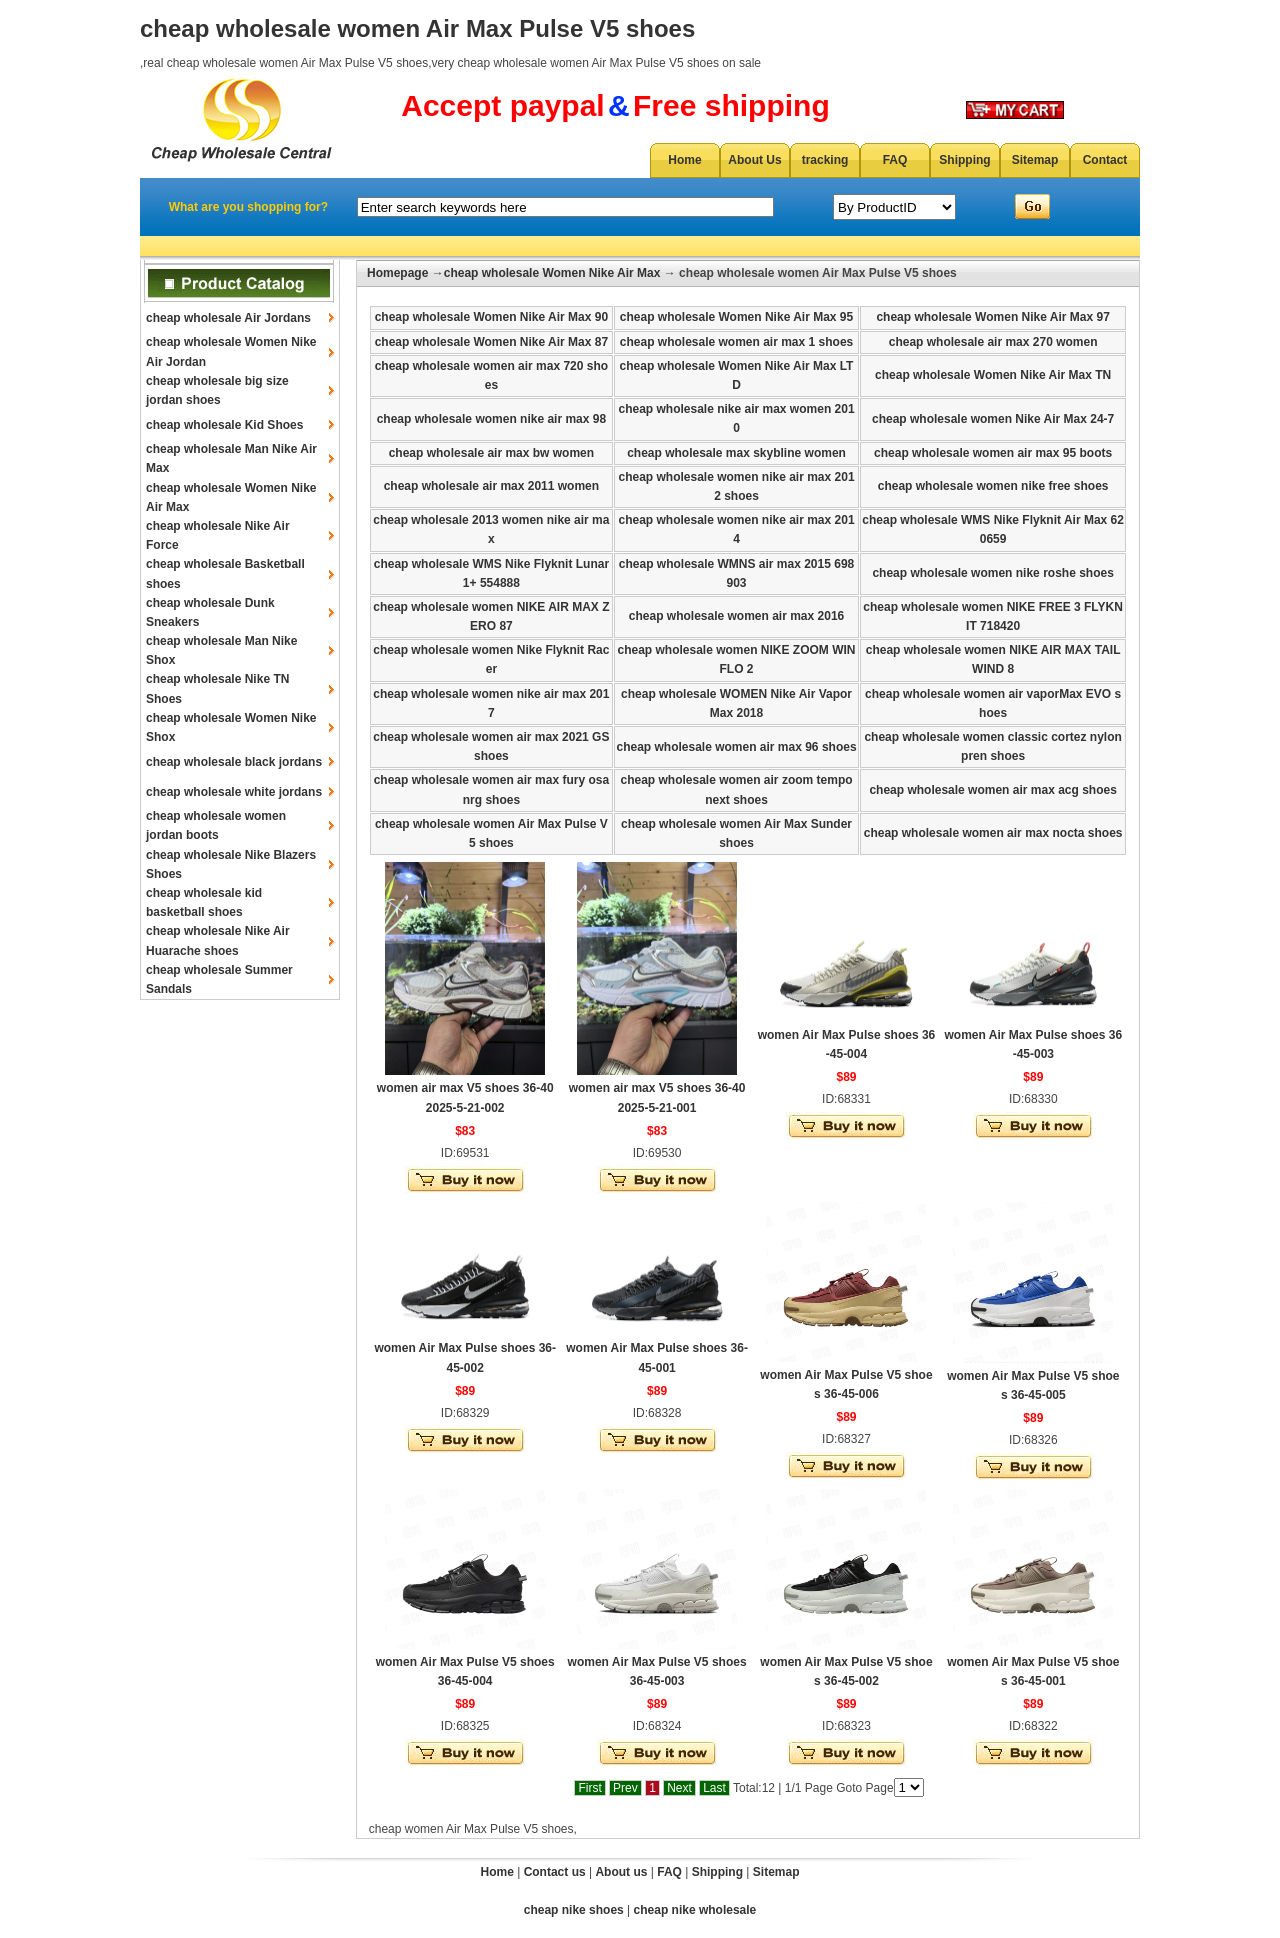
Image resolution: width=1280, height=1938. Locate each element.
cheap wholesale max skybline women (736, 453)
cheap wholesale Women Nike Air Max (552, 273)
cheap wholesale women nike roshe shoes (992, 573)
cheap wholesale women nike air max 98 (491, 419)
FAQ (895, 160)
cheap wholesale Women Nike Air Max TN (993, 375)
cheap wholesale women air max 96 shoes (736, 747)
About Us (754, 160)
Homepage (397, 273)
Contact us (555, 1872)
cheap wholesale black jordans (234, 762)
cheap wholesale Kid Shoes (224, 425)
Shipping (964, 160)
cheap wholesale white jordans (234, 792)
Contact (1105, 160)
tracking (825, 160)
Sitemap (1035, 160)
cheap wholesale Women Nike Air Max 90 (491, 317)
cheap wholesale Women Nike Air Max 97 (992, 317)
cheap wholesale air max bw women (491, 453)
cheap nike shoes (574, 1910)
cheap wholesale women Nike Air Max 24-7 (993, 419)
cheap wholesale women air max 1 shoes (736, 342)
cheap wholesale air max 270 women (993, 342)
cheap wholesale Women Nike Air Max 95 (736, 317)
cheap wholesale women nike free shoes (993, 486)
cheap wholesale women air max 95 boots (993, 453)
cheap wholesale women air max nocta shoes (993, 833)
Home (684, 160)
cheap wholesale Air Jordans (228, 318)
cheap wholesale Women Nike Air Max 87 (491, 342)
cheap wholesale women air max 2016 (736, 616)
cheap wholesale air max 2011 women (491, 486)
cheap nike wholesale (695, 1910)
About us (621, 1872)
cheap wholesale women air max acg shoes (992, 790)
